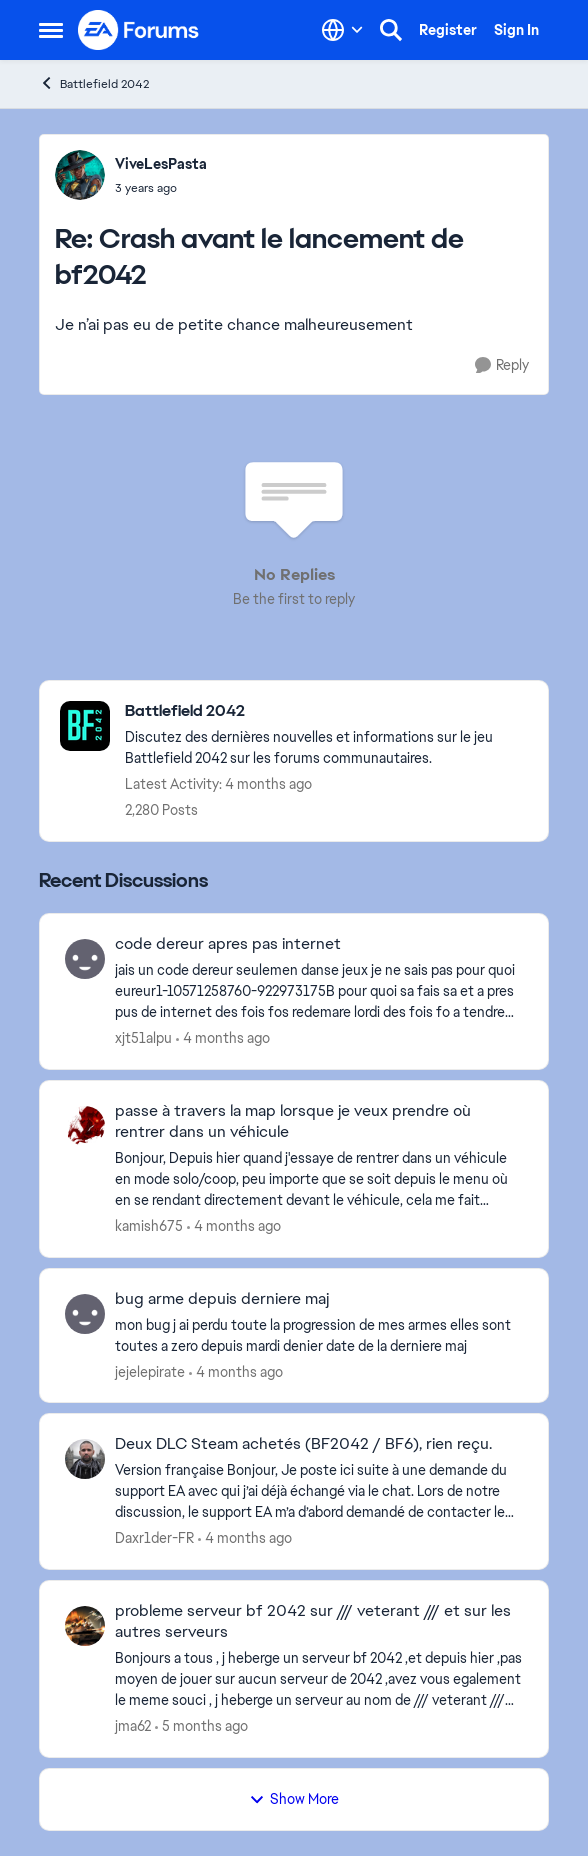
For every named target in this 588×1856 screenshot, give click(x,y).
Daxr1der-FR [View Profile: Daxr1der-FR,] (154, 1538)
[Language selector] (342, 30)
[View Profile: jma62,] (85, 1626)
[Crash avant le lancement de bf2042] (161, 188)
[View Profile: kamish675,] (85, 1126)
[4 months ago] (223, 1038)
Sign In (516, 30)
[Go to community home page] (139, 30)
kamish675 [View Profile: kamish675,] (149, 1226)
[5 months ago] (201, 1726)
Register (448, 30)
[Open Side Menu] (51, 30)
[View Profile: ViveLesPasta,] (80, 175)
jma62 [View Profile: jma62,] (133, 1726)
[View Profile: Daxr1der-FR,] (85, 1459)
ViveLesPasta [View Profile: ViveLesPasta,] (161, 164)
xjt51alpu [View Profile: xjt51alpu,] (143, 1038)
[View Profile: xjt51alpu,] (85, 959)
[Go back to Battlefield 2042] (326, 711)
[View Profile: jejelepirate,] (85, 1314)
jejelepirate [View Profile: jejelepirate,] (150, 1371)
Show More (294, 1799)
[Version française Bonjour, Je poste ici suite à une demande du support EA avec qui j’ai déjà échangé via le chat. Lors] (319, 1491)
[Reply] (502, 365)
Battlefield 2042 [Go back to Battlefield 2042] (94, 83)
